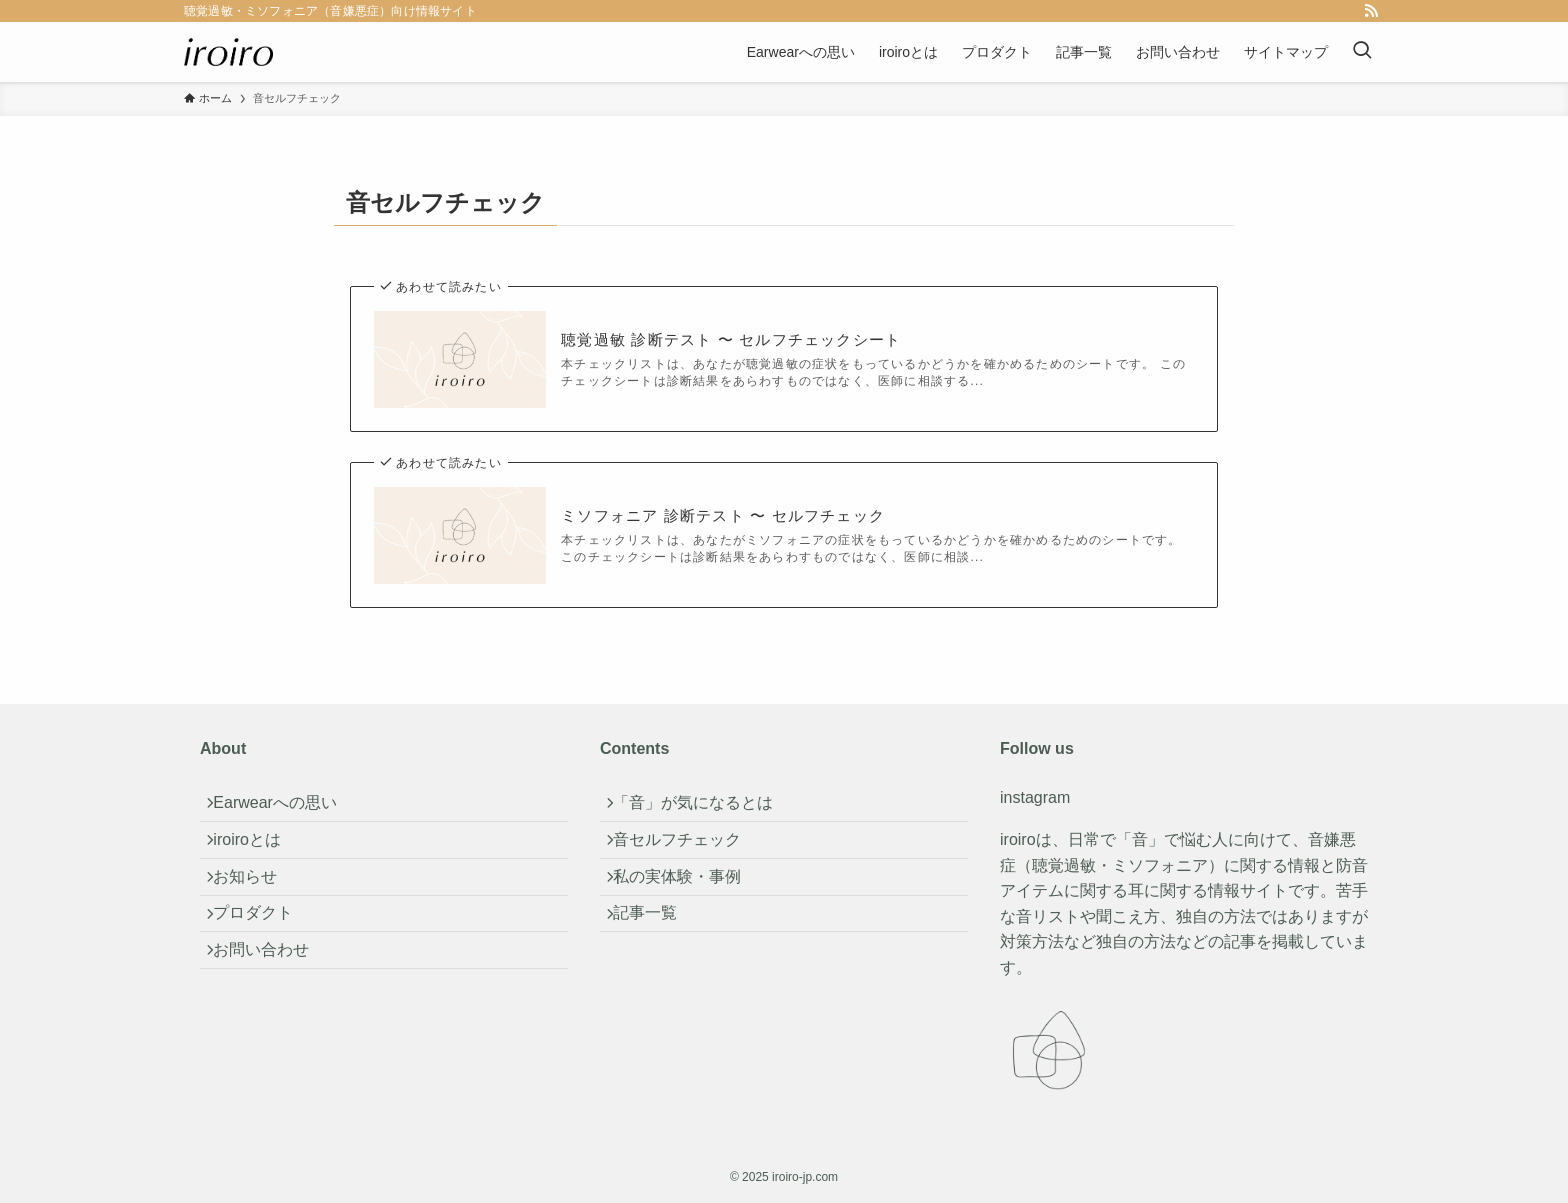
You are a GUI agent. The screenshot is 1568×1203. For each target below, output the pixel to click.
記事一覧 (656, 950)
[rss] (1371, 11)
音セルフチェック (688, 855)
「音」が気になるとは (704, 807)
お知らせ (256, 902)
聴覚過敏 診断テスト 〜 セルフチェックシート (731, 339)
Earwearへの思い (286, 807)
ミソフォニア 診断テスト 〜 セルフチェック (723, 515)
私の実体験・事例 (688, 902)
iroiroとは (258, 855)
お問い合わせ (272, 997)
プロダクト (264, 950)
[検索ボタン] (1362, 52)
